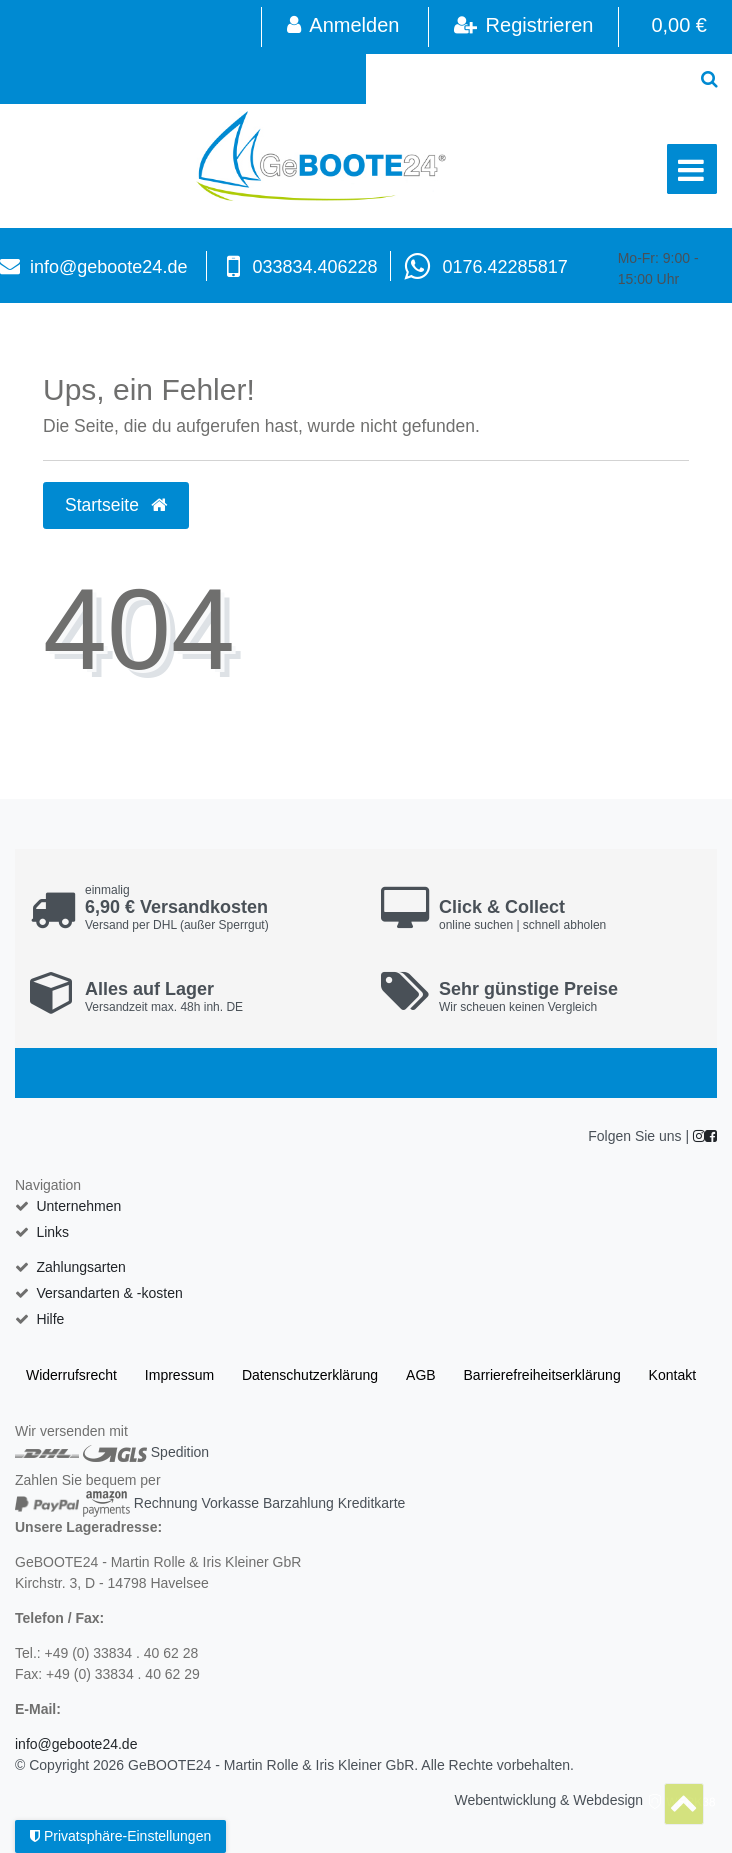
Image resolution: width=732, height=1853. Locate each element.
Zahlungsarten (81, 1267)
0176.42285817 (505, 267)
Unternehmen (78, 1206)
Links (52, 1232)
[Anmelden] (342, 27)
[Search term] (526, 79)
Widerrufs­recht (71, 1375)
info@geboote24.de (108, 267)
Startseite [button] (116, 505)
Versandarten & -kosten (109, 1293)
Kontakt (672, 1375)
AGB (421, 1375)
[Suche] (709, 79)
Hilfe (50, 1319)
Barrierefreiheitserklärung (542, 1375)
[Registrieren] (523, 27)
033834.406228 (314, 267)
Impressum (179, 1375)
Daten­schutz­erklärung (310, 1375)
